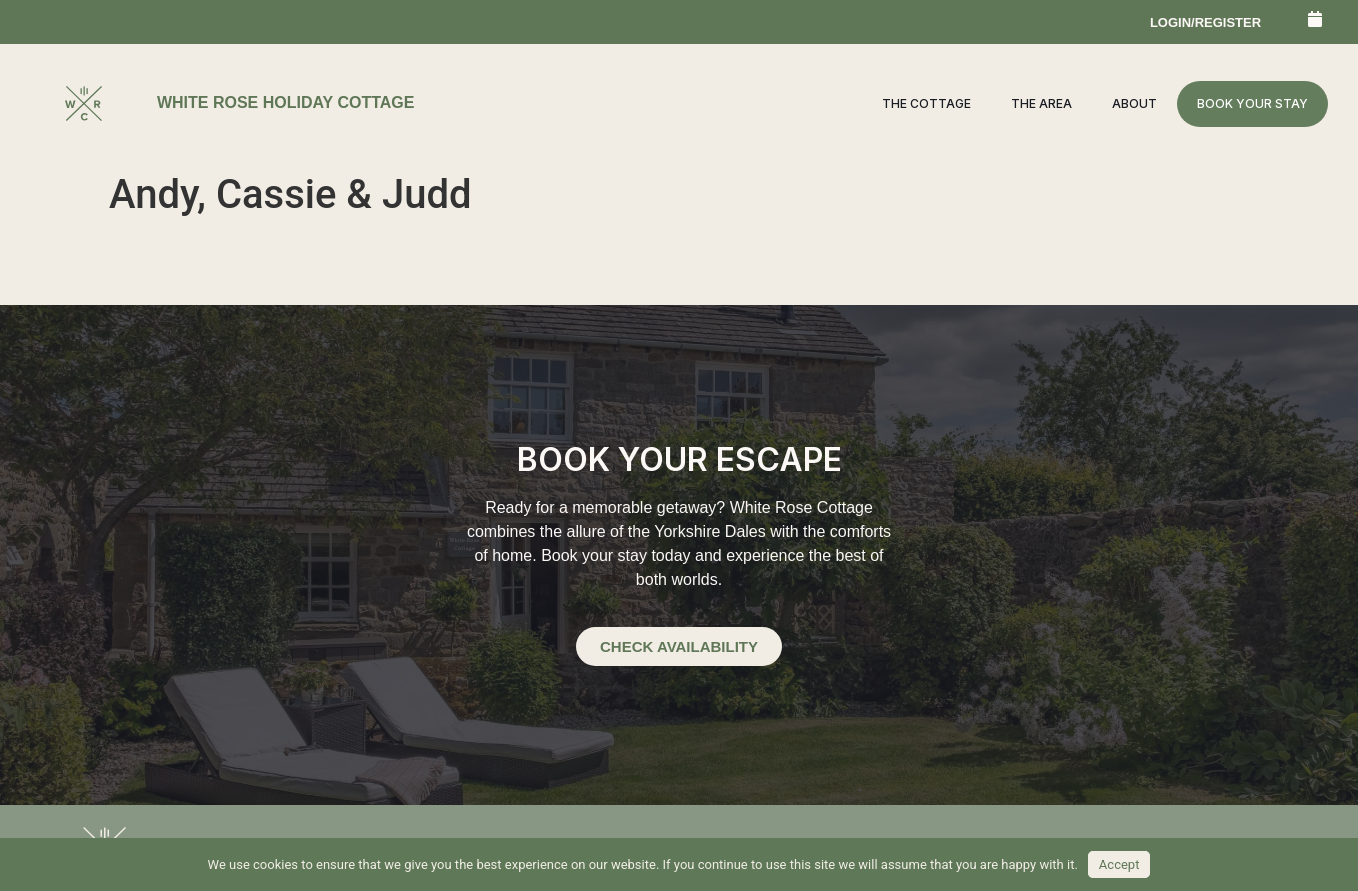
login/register (1205, 22)
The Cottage (926, 103)
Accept (1119, 864)
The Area (1041, 103)
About (1134, 103)
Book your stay (1252, 103)
